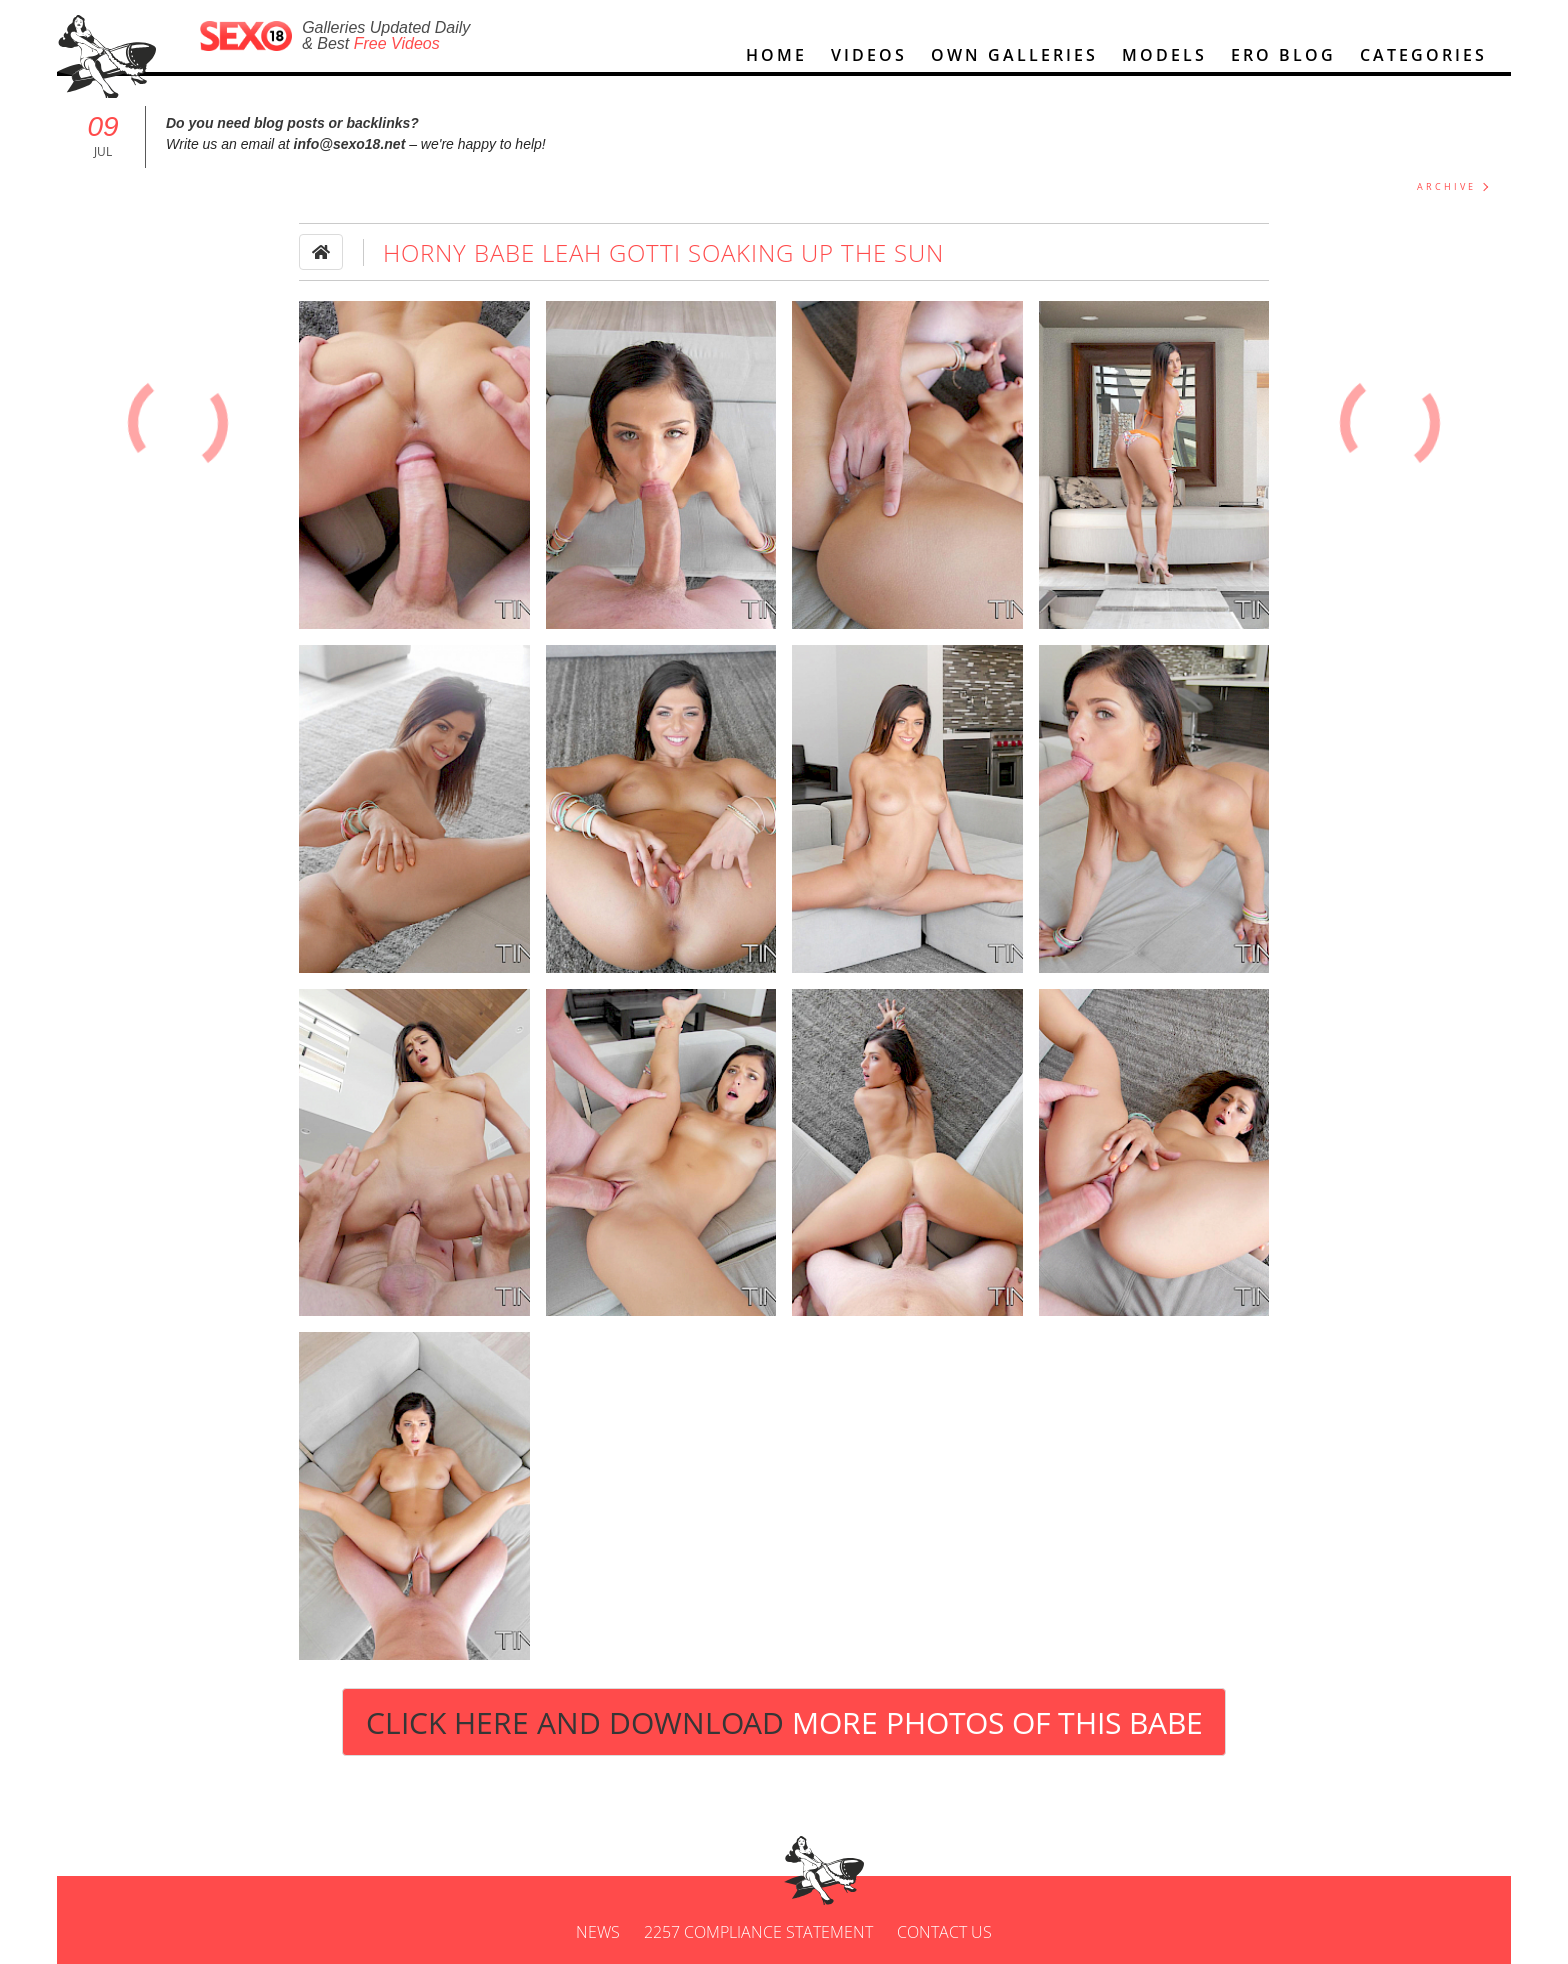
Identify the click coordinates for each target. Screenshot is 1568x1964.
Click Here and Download (784, 1722)
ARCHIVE (1446, 186)
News (598, 1932)
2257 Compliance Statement (758, 1932)
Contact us (944, 1932)
